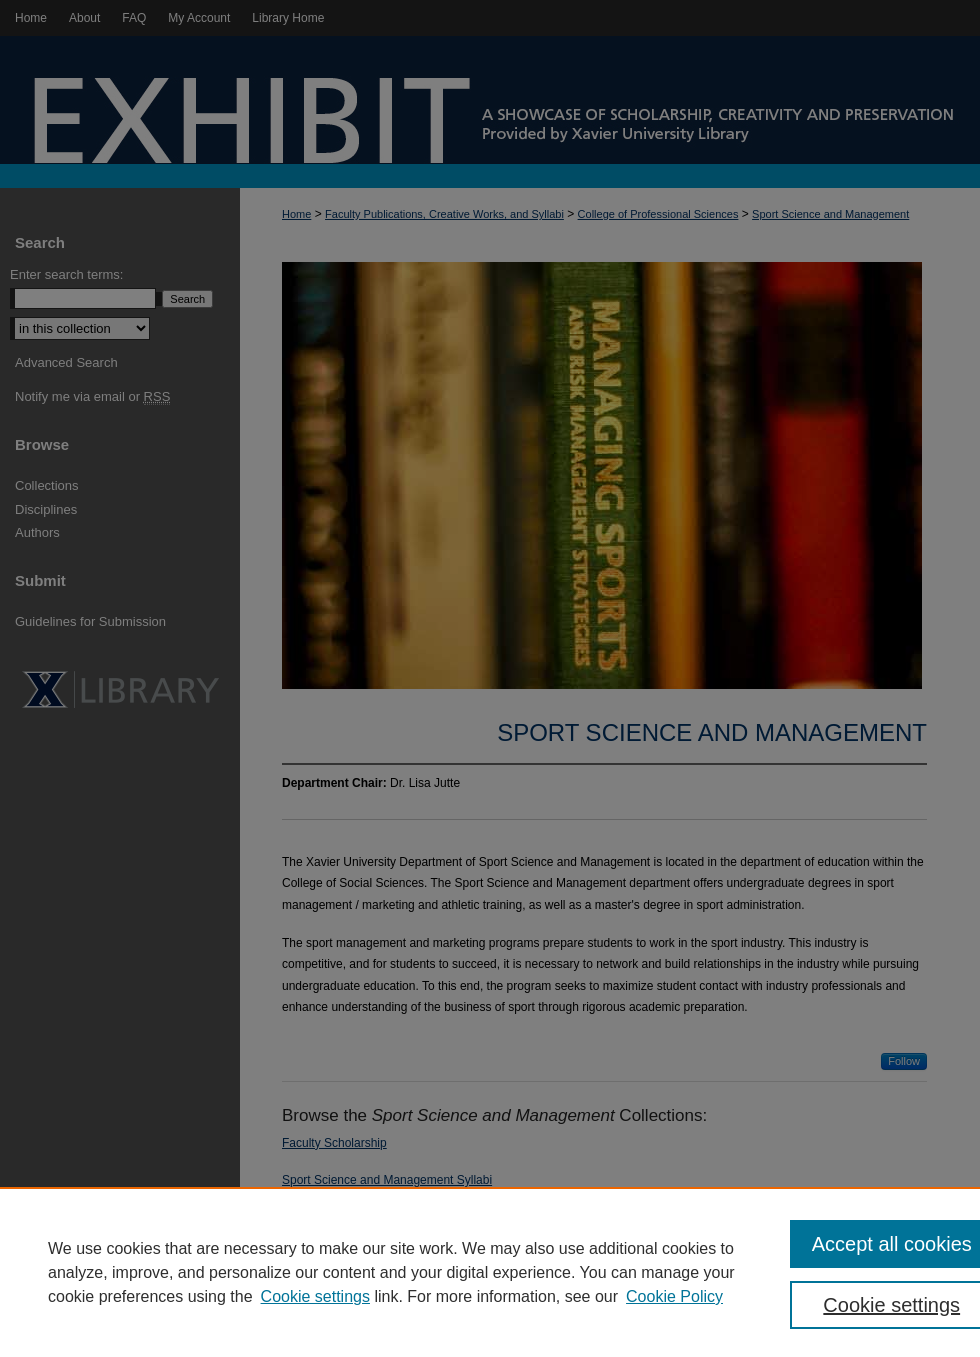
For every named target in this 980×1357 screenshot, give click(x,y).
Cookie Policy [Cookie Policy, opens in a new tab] (674, 1296)
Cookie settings (315, 1296)
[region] (490, 1272)
